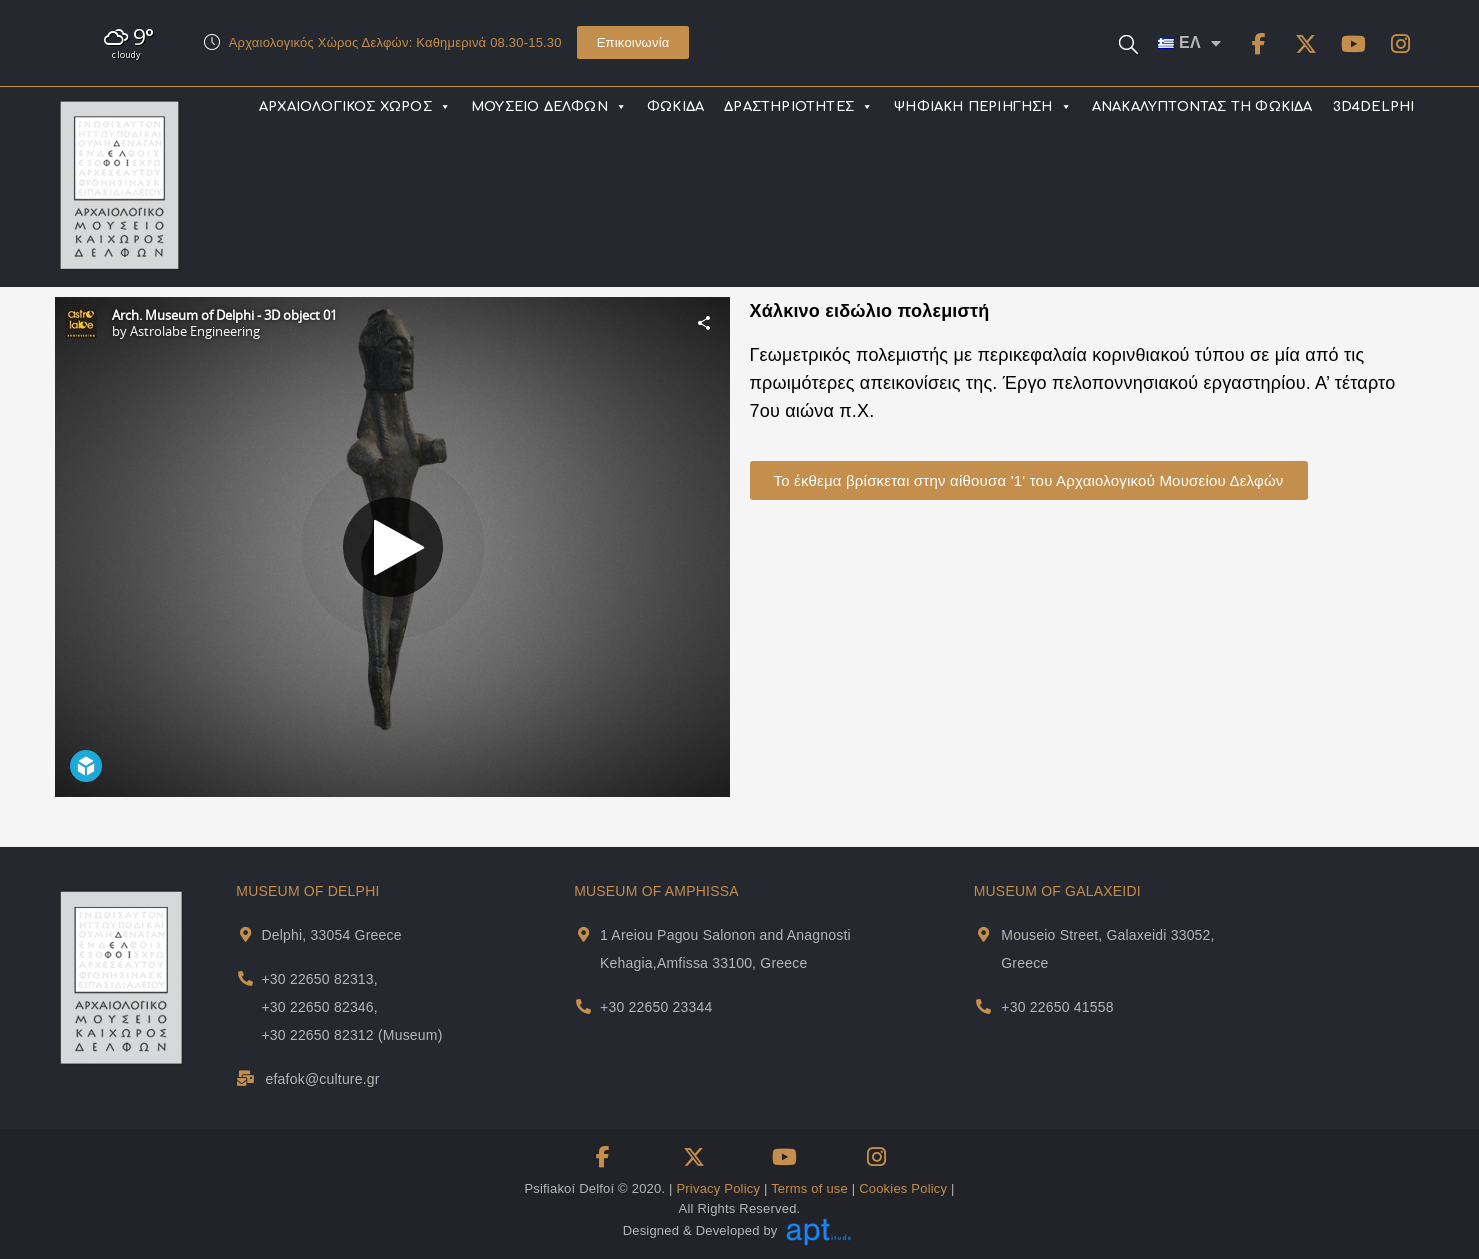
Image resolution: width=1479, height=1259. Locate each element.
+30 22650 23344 (656, 1007)
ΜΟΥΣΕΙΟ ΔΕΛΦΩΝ (549, 107)
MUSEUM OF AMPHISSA (656, 891)
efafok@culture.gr (323, 1079)
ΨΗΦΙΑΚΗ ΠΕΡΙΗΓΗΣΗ (982, 107)
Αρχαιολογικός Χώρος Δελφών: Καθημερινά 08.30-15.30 (395, 42)
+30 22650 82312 (317, 1035)
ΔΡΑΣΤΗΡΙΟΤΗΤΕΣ (798, 107)
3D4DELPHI (1374, 107)
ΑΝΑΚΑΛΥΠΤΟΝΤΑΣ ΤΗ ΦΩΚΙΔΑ (1202, 107)
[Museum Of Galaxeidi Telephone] (983, 1006)
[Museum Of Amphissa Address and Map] (583, 934)
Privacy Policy (718, 1188)
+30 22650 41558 (1057, 1007)
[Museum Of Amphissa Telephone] (583, 1006)
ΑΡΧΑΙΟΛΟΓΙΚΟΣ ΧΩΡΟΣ (355, 107)
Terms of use (809, 1188)
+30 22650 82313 (317, 979)
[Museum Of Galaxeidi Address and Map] (983, 934)
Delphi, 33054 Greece (331, 935)
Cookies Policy (903, 1188)
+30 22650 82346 (317, 1007)
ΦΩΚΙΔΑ (675, 107)
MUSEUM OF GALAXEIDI (1057, 891)
